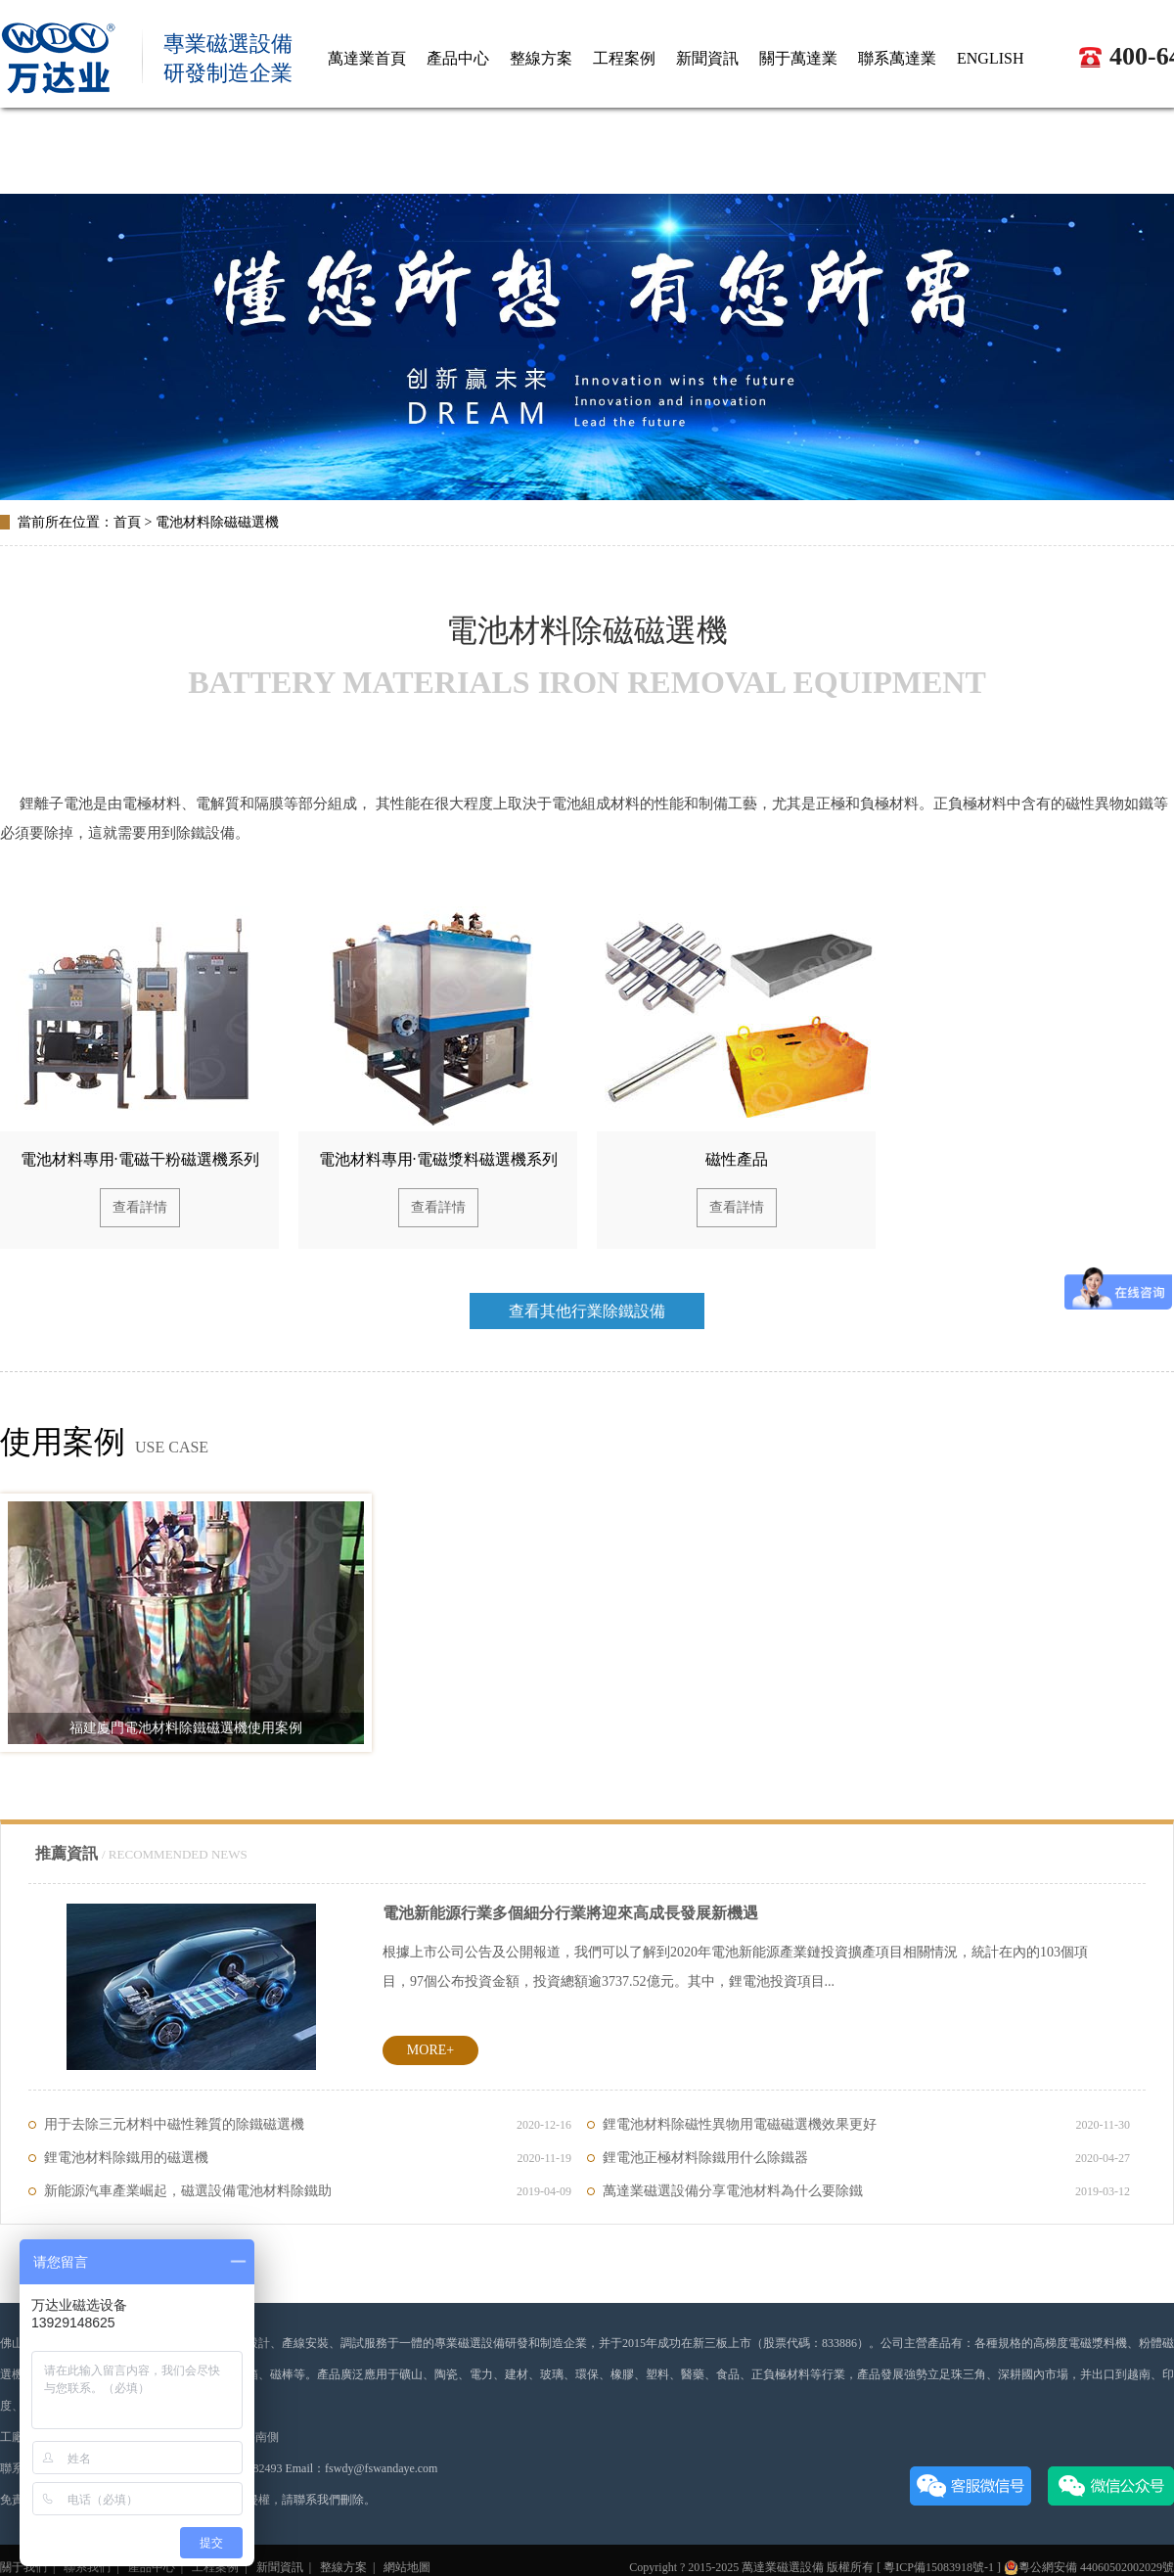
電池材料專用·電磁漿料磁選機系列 (438, 1159)
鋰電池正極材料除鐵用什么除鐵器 (866, 2158)
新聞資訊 (279, 2567)
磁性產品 (736, 1159)
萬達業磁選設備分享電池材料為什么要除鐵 (866, 2191)
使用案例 (62, 1441)
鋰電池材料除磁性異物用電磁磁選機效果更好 (866, 2124)
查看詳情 (140, 1207)
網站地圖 (407, 2567)
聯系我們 (87, 2567)
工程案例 (215, 2567)
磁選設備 (800, 2567)
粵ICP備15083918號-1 (938, 2567)
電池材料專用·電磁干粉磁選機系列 (140, 1159)
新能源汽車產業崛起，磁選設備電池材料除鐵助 (307, 2191)
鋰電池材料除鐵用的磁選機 (307, 2158)
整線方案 (343, 2567)
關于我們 (23, 2567)
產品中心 (151, 2567)
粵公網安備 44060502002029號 (1089, 2567)
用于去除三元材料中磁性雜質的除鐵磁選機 (307, 2124)
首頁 (127, 522)
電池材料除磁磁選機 (217, 522)
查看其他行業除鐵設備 (587, 1311)
